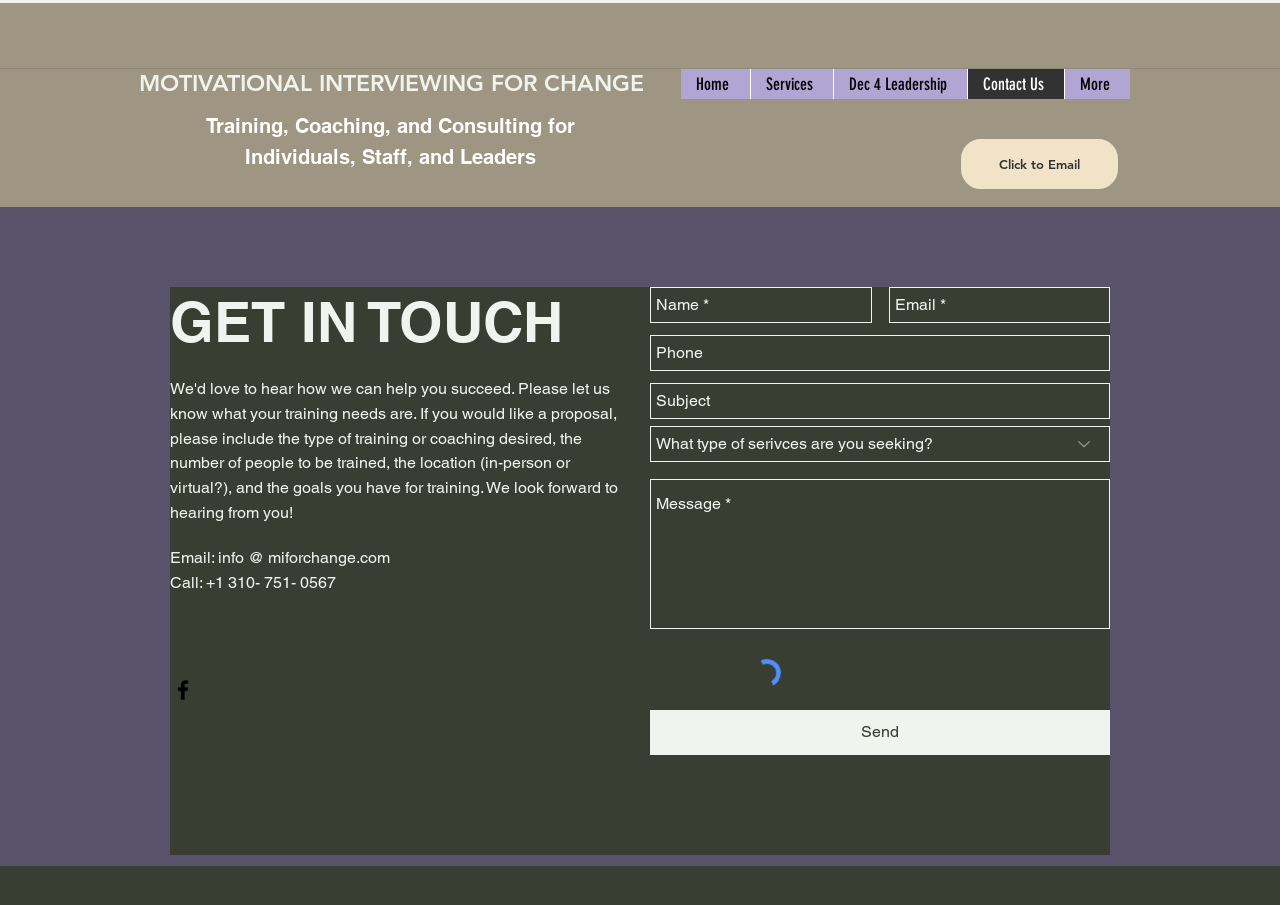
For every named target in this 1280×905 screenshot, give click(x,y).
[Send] (880, 732)
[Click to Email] (1039, 164)
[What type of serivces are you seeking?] (880, 444)
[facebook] (183, 690)
